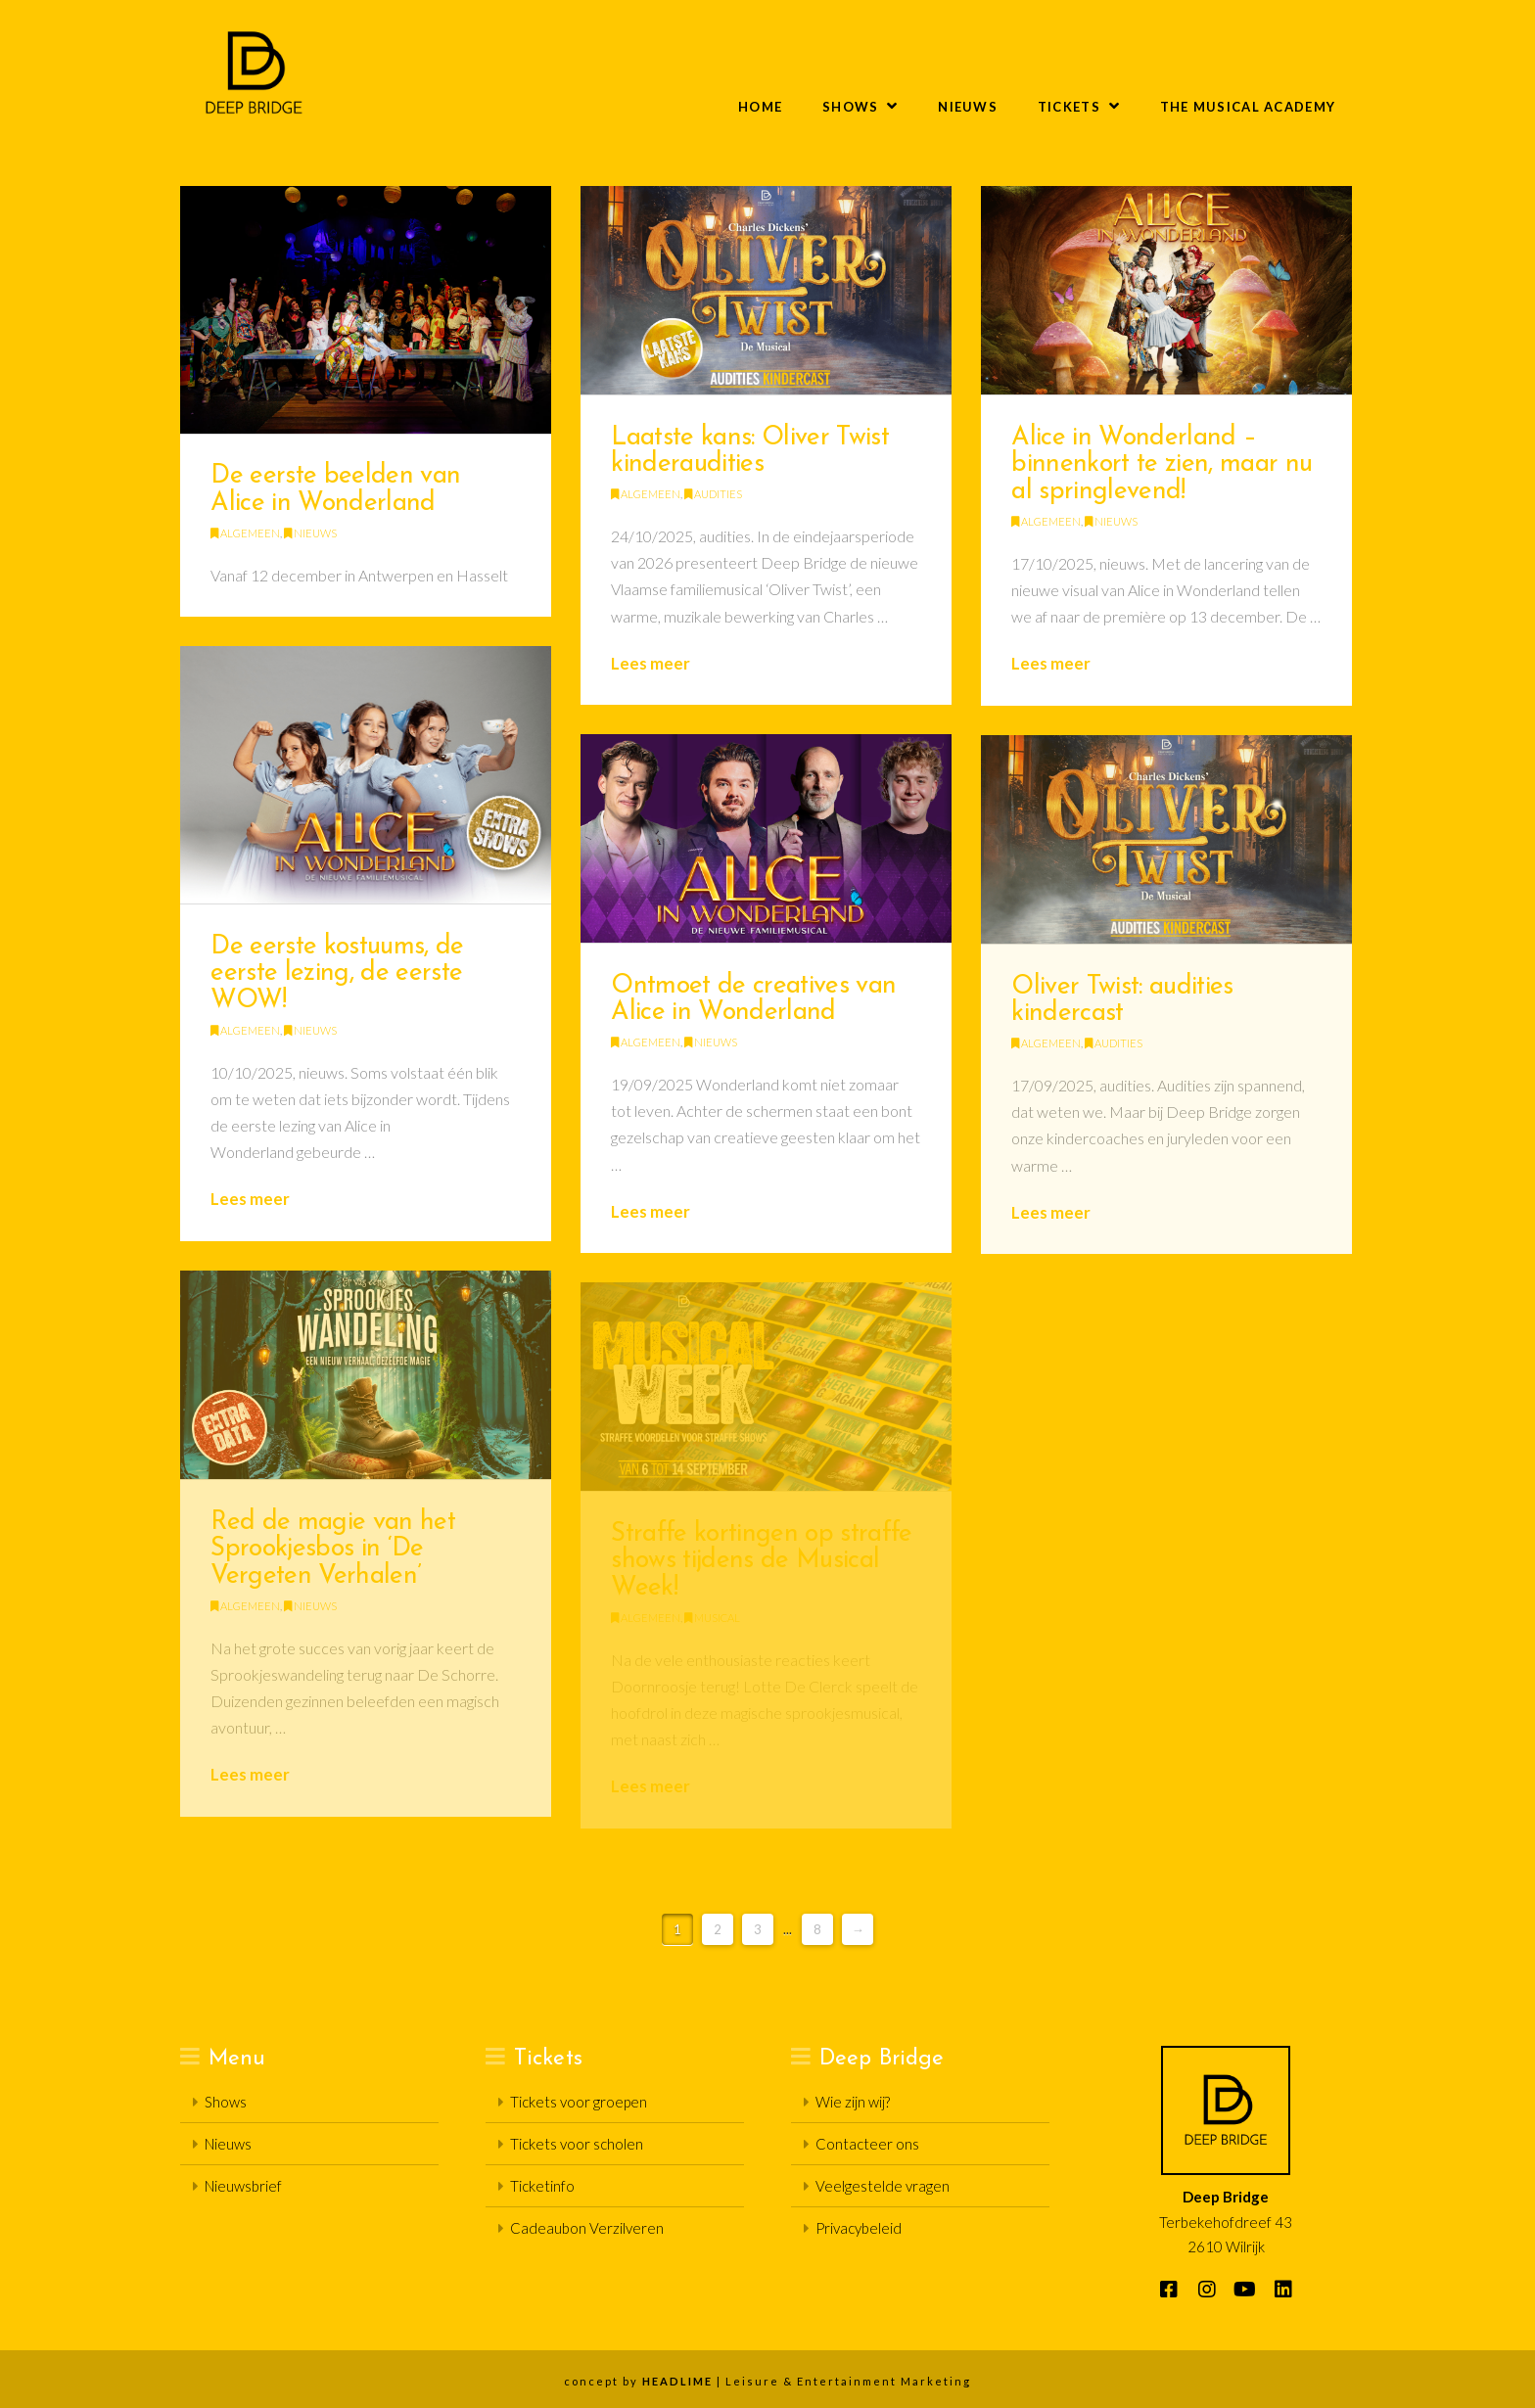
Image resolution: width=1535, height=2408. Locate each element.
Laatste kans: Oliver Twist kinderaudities (750, 452)
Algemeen (245, 533)
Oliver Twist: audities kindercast (1122, 1001)
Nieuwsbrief (243, 2186)
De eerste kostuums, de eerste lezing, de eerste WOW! (336, 974)
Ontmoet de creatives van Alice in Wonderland (753, 1000)
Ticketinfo (542, 2186)
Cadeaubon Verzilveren (587, 2228)
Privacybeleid (858, 2228)
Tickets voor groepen (578, 2101)
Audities (713, 493)
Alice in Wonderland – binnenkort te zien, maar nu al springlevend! (1161, 465)
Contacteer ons (867, 2144)
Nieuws (310, 533)
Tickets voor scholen (576, 2144)
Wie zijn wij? (852, 2101)
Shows (226, 2101)
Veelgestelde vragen (882, 2186)
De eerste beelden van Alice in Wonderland (335, 490)
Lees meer (650, 663)
